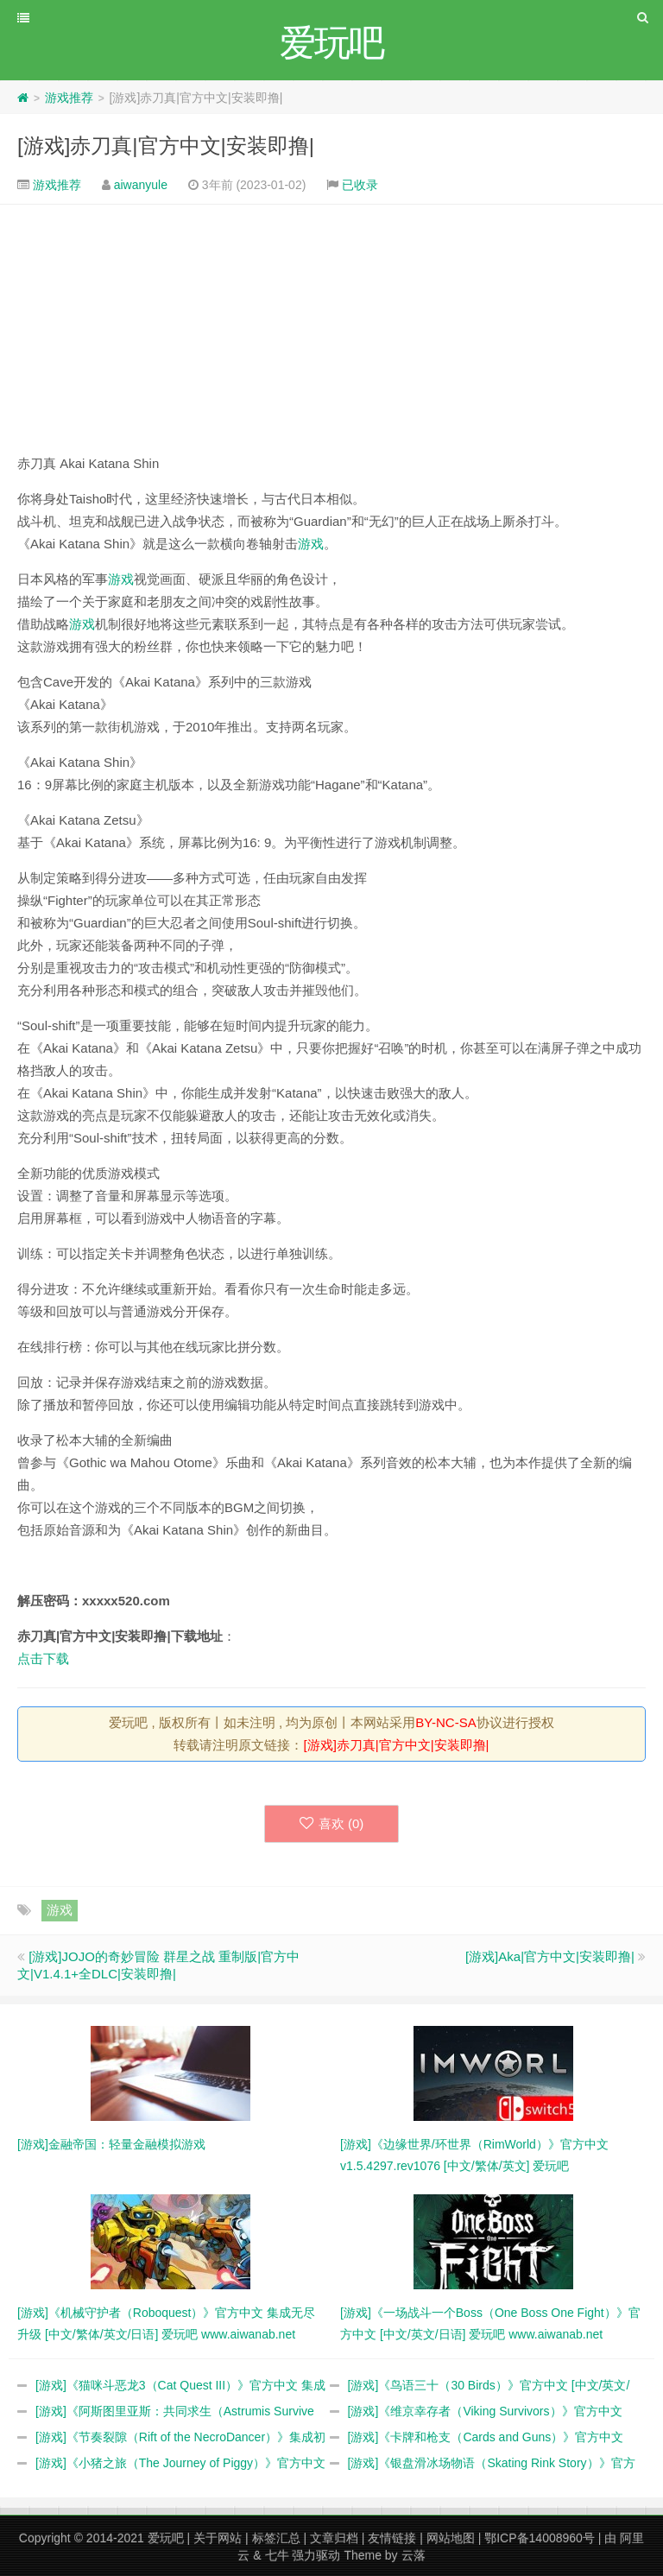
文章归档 (334, 2538)
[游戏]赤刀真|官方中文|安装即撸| (165, 145)
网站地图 (450, 2538)
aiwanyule (140, 185)
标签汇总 (276, 2538)
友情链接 (392, 2538)
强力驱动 (316, 2555)
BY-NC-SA (445, 1722)
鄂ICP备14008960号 (539, 2538)
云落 (413, 2555)
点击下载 (43, 1658)
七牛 (277, 2555)
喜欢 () (332, 1823)
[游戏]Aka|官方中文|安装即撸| (550, 1956)
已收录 (360, 185)
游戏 (311, 543)
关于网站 (217, 2538)
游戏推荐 (69, 97)
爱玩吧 (166, 2538)
